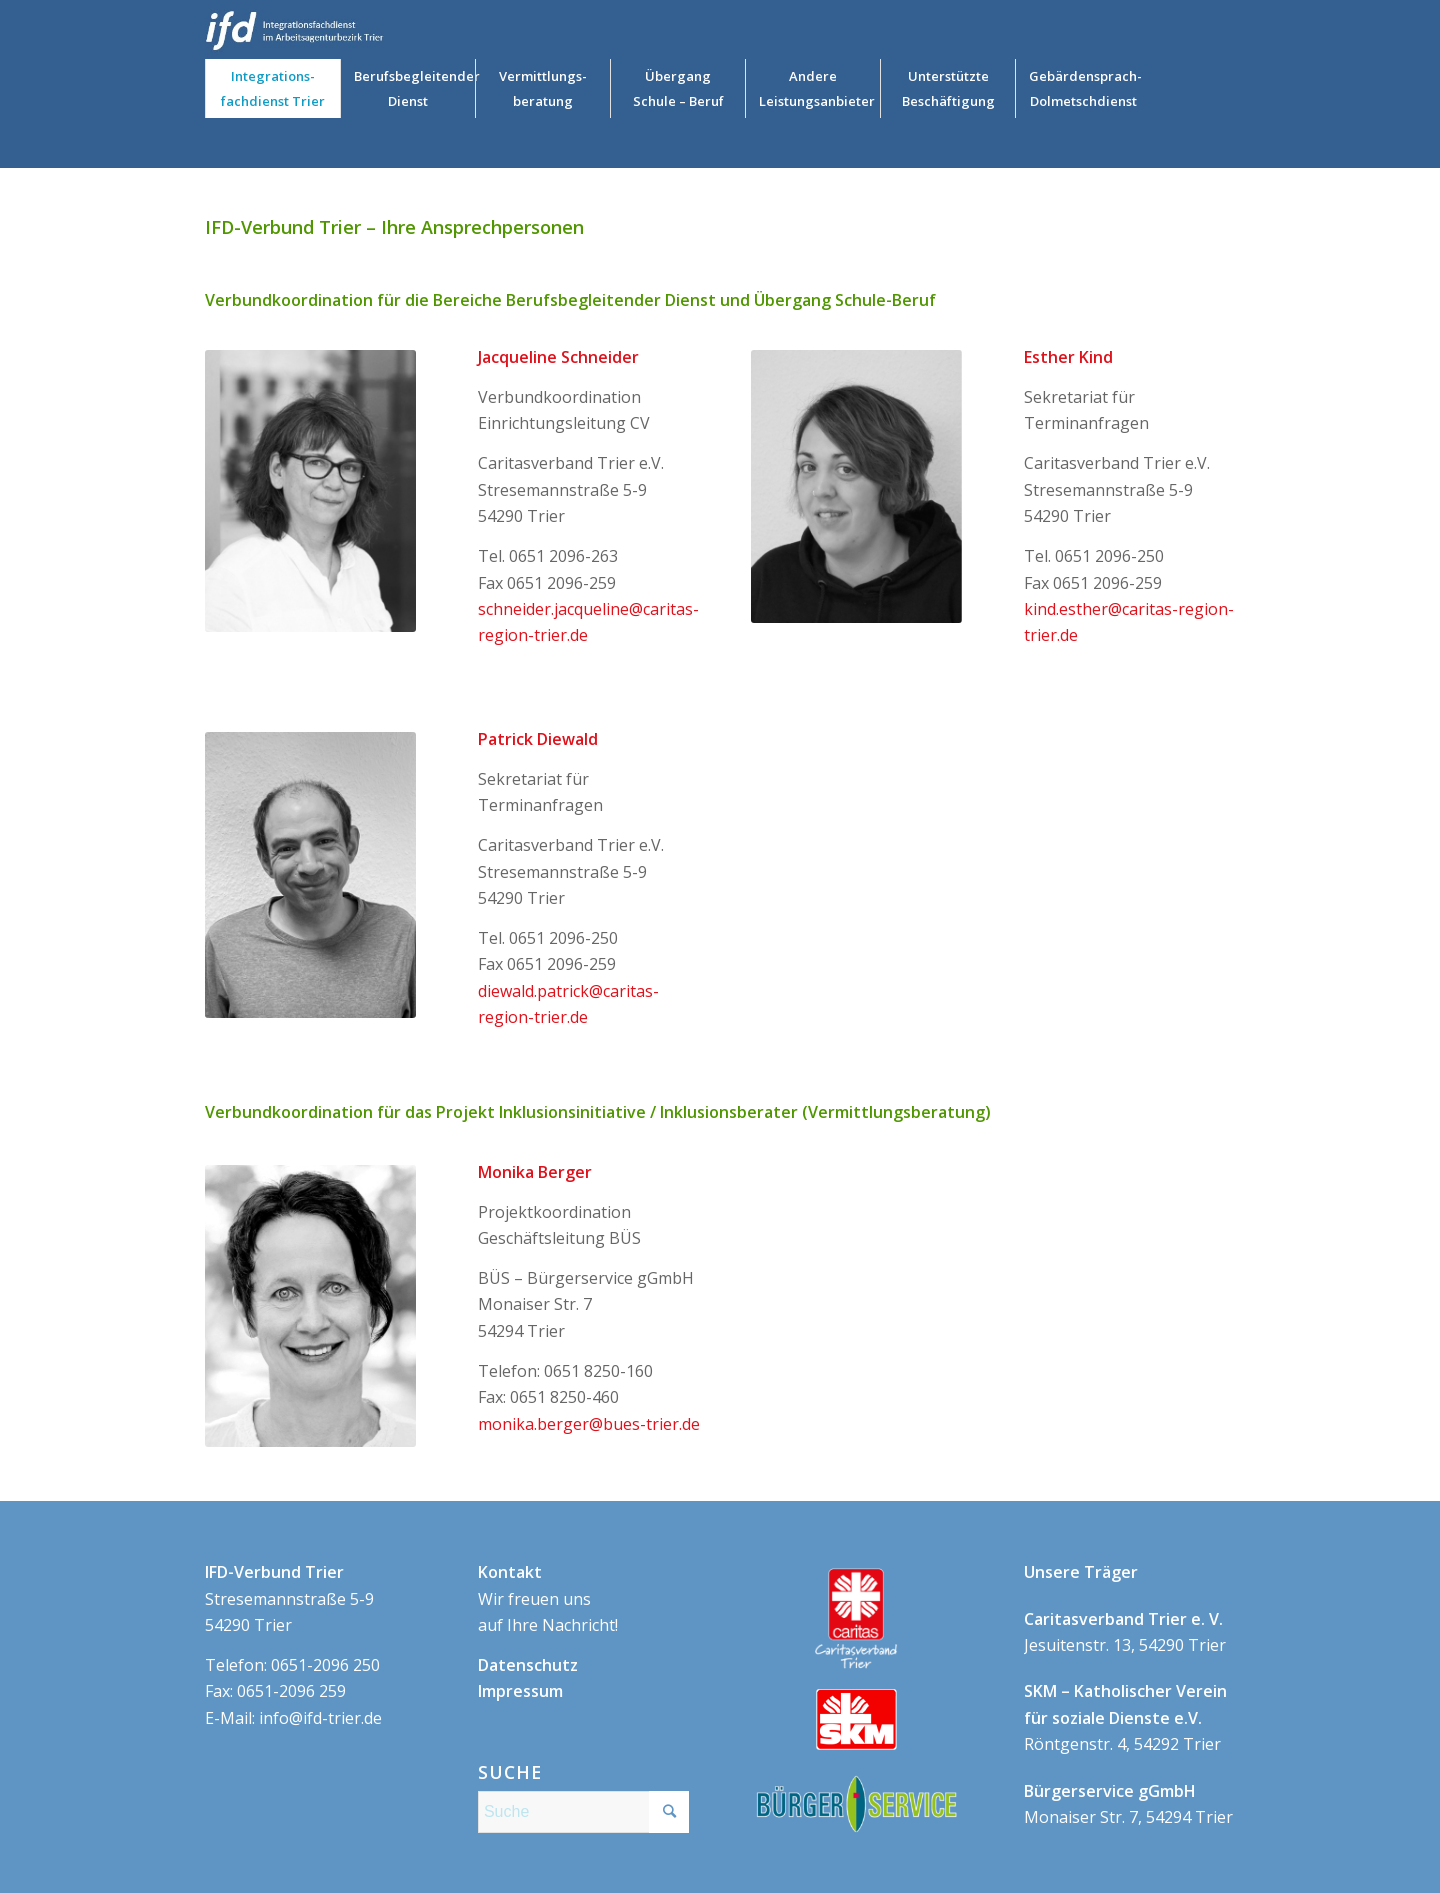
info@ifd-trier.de (320, 1718)
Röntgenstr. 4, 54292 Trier (1125, 1717)
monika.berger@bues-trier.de (589, 1424)
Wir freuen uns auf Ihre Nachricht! (548, 1598)
